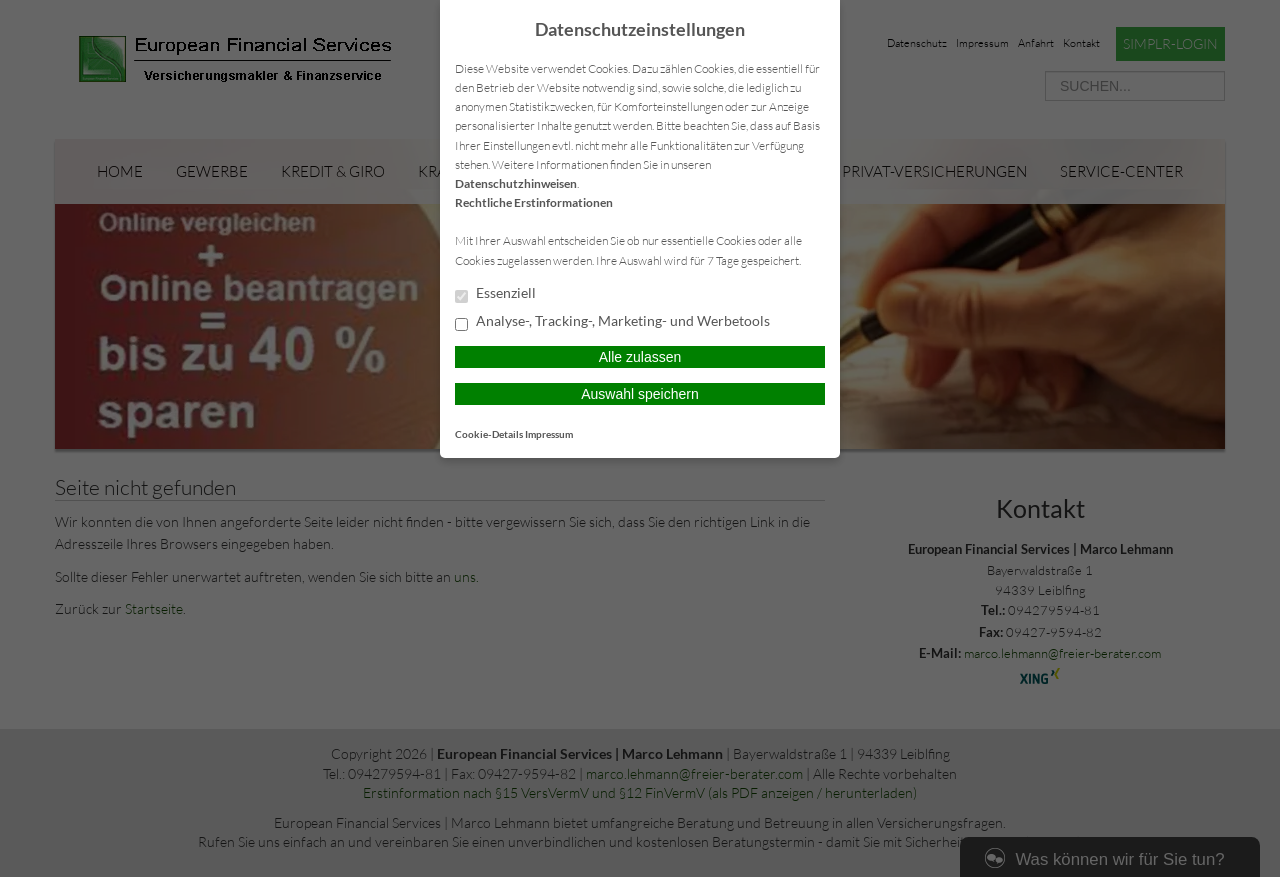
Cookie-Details (489, 434)
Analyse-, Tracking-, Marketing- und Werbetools (612, 322)
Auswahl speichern (640, 394)
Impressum (549, 434)
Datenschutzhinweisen (516, 183)
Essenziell (495, 294)
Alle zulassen (640, 357)
